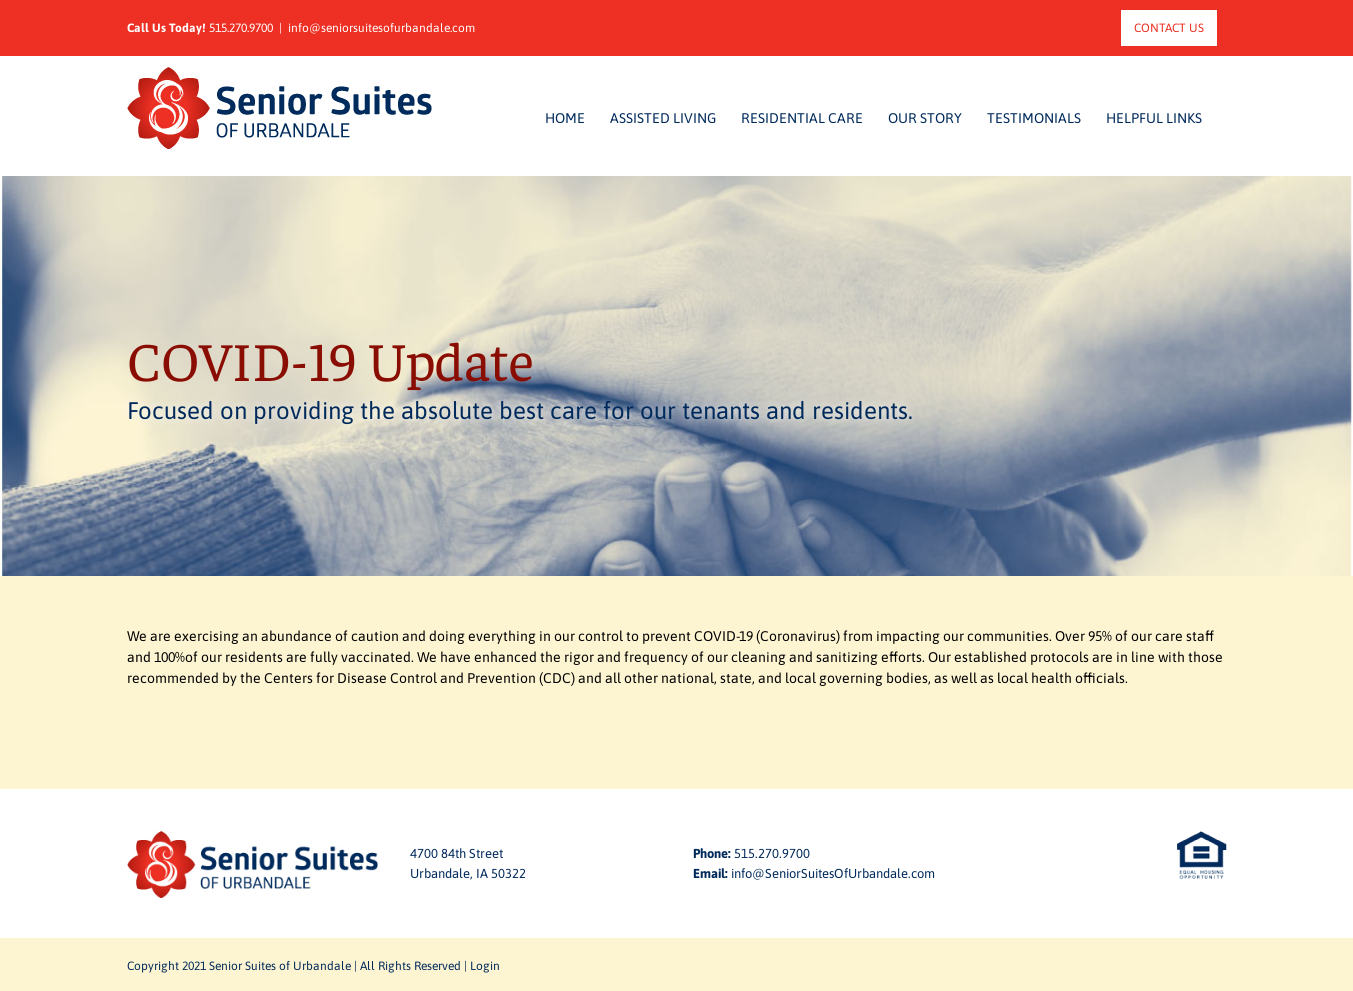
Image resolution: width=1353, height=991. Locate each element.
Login (485, 966)
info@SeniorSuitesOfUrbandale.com (833, 873)
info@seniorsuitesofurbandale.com (381, 28)
